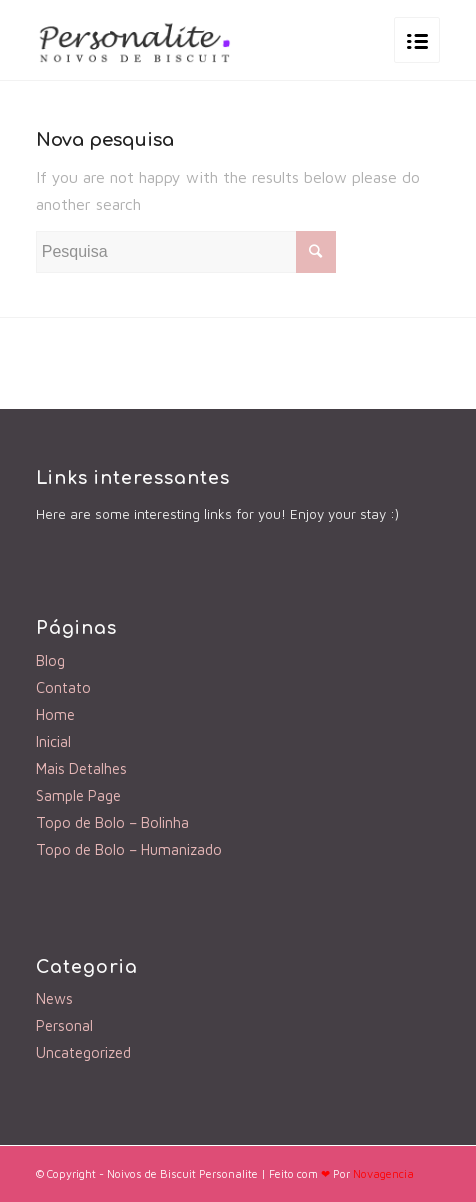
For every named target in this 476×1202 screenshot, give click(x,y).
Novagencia (383, 1173)
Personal (64, 1025)
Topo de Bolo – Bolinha (112, 822)
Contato (63, 687)
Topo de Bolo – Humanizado (129, 849)
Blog (50, 660)
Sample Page (78, 795)
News (54, 998)
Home (55, 714)
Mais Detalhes (81, 768)
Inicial (53, 741)
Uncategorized (83, 1052)
